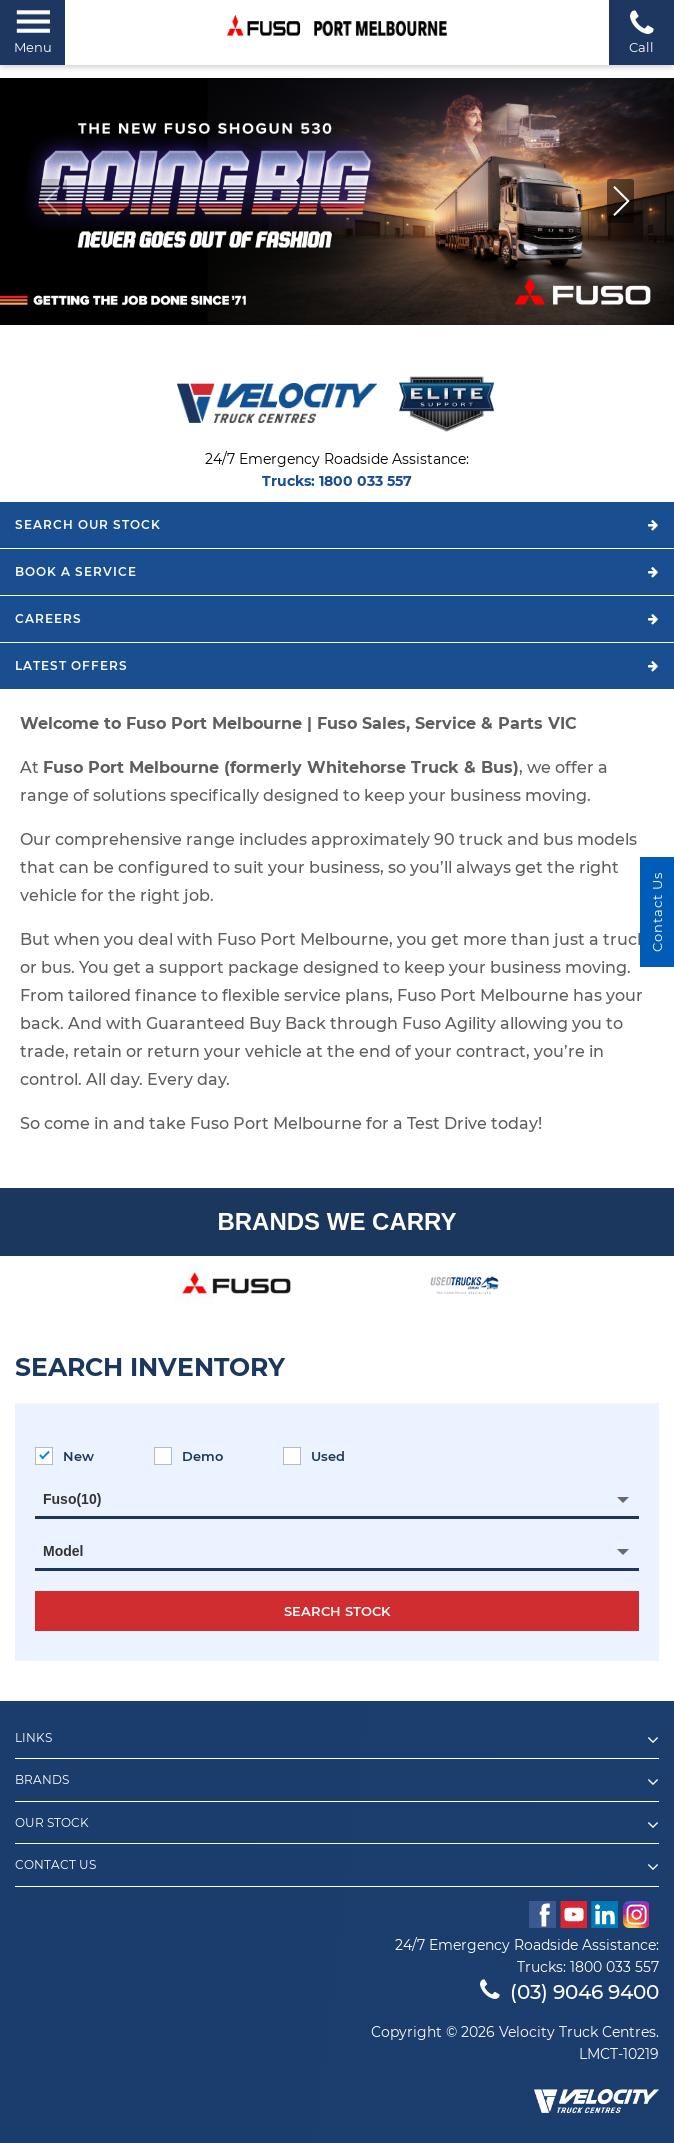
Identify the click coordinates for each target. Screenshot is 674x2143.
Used (314, 1456)
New (64, 1456)
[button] (620, 201)
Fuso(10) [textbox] (72, 1499)
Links (337, 1740)
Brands (337, 1782)
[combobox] (337, 1499)
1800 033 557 (365, 481)
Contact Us (337, 1867)
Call (641, 31)
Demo (188, 1456)
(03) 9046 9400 (569, 1992)
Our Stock (337, 1825)
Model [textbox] (63, 1551)
